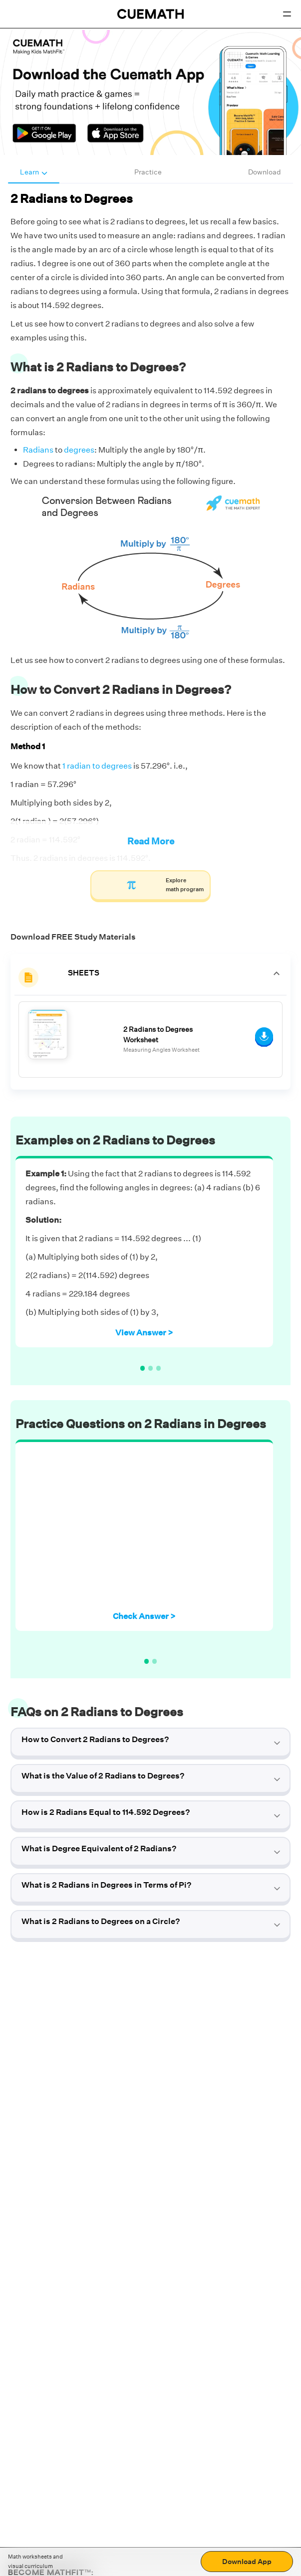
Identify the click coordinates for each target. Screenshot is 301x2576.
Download (264, 171)
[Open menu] (287, 14)
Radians (38, 450)
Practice (148, 171)
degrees (79, 450)
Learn (33, 171)
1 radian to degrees (97, 766)
